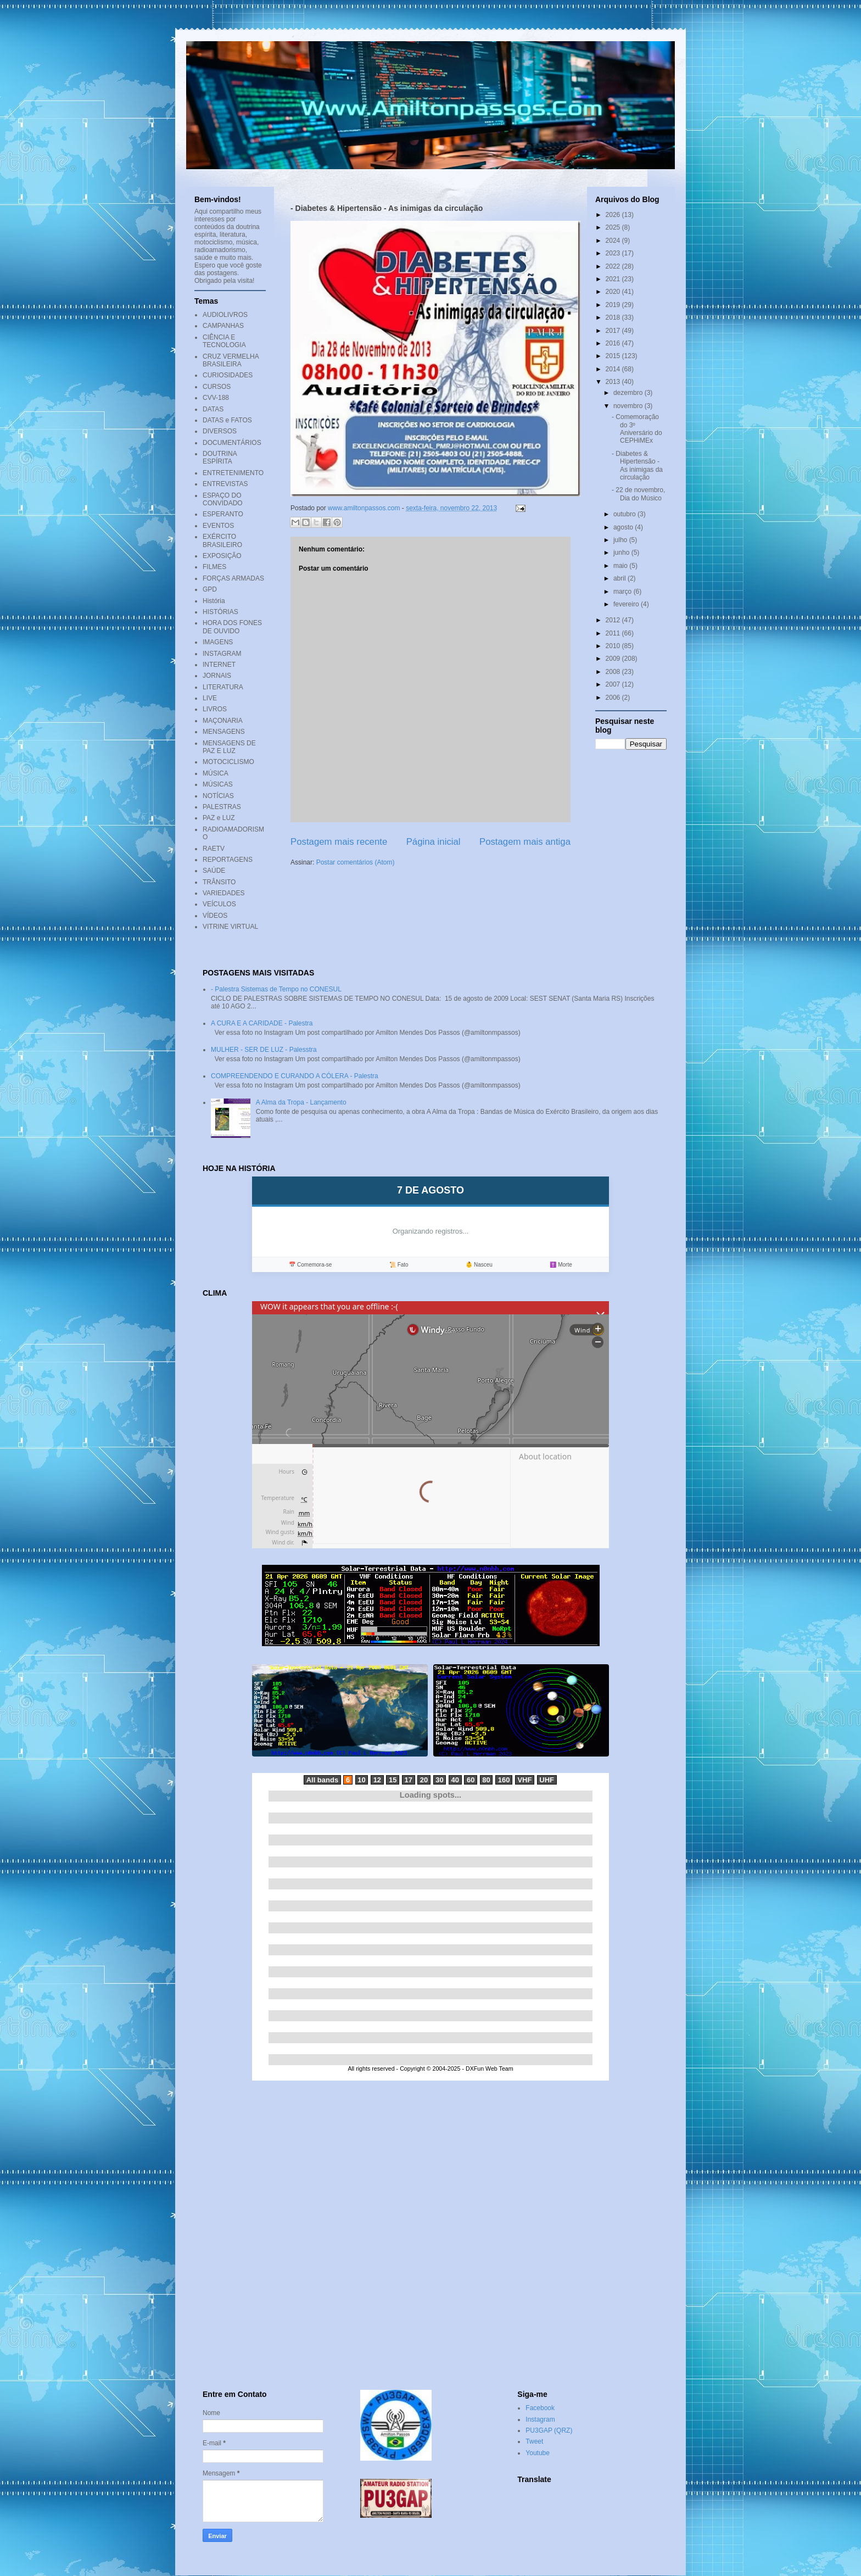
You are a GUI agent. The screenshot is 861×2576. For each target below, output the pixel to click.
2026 (614, 215)
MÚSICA (215, 773)
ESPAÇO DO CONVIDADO (223, 499)
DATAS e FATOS (227, 420)
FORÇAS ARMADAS (233, 578)
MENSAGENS (224, 731)
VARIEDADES (223, 893)
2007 (614, 684)
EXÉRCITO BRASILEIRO (222, 540)
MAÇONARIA (223, 720)
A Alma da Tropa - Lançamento (301, 1102)
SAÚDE (214, 870)
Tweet (534, 2441)
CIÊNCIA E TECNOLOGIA (224, 341)
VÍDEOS (215, 915)
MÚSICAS (218, 784)
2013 (614, 382)
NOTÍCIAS (218, 796)
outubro (625, 514)
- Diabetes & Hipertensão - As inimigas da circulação (637, 465)
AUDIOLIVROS (225, 315)
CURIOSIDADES (228, 375)
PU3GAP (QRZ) (548, 2430)
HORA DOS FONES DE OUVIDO (232, 626)
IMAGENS (218, 642)
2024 (614, 240)
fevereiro (627, 604)
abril (620, 578)
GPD (210, 589)
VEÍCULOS (219, 904)
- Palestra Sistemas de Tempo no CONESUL (276, 989)
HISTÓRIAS (220, 612)
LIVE (210, 698)
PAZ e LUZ (218, 818)
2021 (614, 279)
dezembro (629, 393)
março (623, 591)
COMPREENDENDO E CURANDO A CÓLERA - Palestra (294, 1076)
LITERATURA (223, 687)
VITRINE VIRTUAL (230, 926)
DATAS (213, 409)
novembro (629, 406)
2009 (614, 658)
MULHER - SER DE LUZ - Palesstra (264, 1049)
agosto (624, 527)
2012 (614, 620)
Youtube (537, 2453)
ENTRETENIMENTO (233, 473)
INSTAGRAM (222, 653)
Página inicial (433, 842)
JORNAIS (217, 675)
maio (621, 566)
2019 (614, 305)
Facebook (540, 2408)
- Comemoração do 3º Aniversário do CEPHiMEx (637, 428)
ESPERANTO (223, 514)
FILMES (214, 567)
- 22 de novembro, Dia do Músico (638, 493)
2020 (614, 291)
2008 (614, 672)
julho (621, 540)
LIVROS (215, 709)
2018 (614, 317)
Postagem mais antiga (525, 842)
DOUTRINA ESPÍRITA (220, 457)
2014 (614, 369)
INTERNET (219, 664)
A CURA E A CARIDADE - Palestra (261, 1023)
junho (622, 552)
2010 (614, 646)
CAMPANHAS (223, 326)
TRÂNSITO (219, 882)
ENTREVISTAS (225, 484)
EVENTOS (218, 525)
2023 (614, 253)
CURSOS (217, 387)
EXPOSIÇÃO (222, 556)
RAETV (214, 848)
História (214, 601)
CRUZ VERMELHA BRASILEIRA (231, 360)
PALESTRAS (222, 807)
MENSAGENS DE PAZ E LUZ (229, 747)
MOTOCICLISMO (228, 762)
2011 (614, 633)
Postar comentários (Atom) (355, 862)
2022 (614, 266)
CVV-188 (216, 398)
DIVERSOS (220, 431)
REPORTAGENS (228, 859)
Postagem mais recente (338, 842)
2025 (614, 227)
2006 (614, 697)
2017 (614, 330)
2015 (614, 356)
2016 (614, 343)
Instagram (540, 2419)
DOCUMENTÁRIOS (232, 443)
